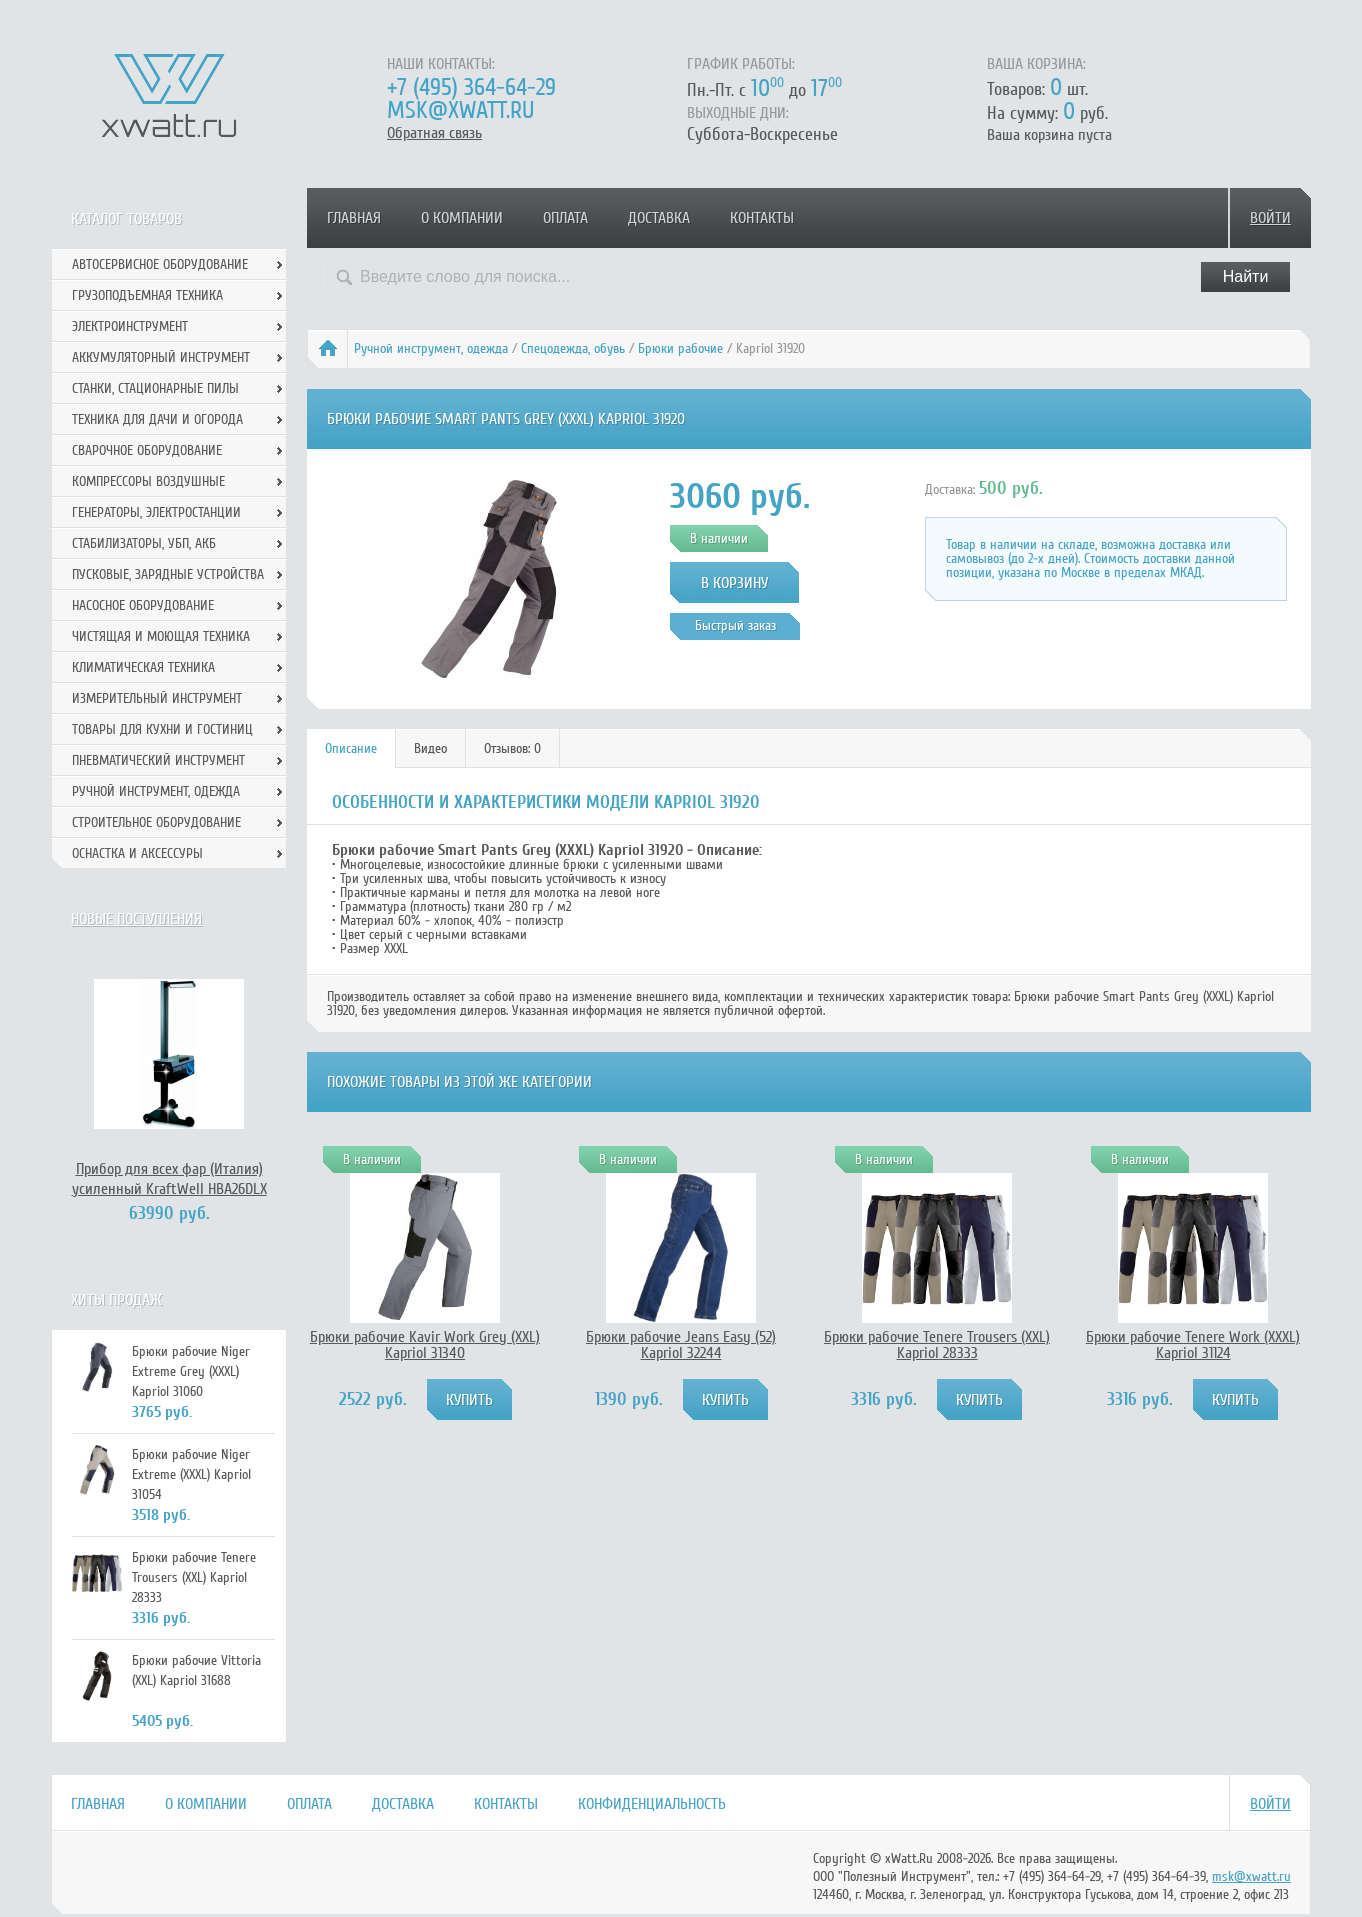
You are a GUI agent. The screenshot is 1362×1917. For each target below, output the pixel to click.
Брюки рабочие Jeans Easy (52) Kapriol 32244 (681, 1345)
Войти (1270, 218)
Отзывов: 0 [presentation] (512, 748)
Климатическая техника (143, 667)
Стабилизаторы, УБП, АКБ (144, 543)
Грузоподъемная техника (147, 295)
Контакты (762, 218)
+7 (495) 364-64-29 (471, 87)
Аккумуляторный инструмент (161, 357)
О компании (462, 218)
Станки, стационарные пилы (155, 388)
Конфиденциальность (652, 1804)
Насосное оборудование (143, 605)
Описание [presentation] (351, 748)
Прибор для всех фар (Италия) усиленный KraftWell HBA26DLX (169, 1179)
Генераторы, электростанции (156, 512)
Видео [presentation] (430, 748)
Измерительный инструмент (157, 698)
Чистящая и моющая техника (161, 636)
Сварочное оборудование (147, 450)
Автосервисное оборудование (160, 264)
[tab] (351, 748)
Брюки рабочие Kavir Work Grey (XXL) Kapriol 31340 (425, 1345)
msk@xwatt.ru (460, 110)
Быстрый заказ (735, 625)
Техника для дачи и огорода (157, 419)
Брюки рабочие (680, 348)
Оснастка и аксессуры (137, 853)
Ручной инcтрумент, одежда (431, 348)
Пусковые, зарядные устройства (168, 574)
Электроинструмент (130, 326)
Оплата (565, 218)
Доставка (659, 218)
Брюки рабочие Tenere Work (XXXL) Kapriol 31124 (1193, 1345)
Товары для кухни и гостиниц (162, 729)
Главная (354, 218)
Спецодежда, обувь (573, 348)
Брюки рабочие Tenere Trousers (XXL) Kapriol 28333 (937, 1345)
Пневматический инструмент (158, 760)
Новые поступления (136, 919)
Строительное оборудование (156, 822)
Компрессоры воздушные (148, 481)
